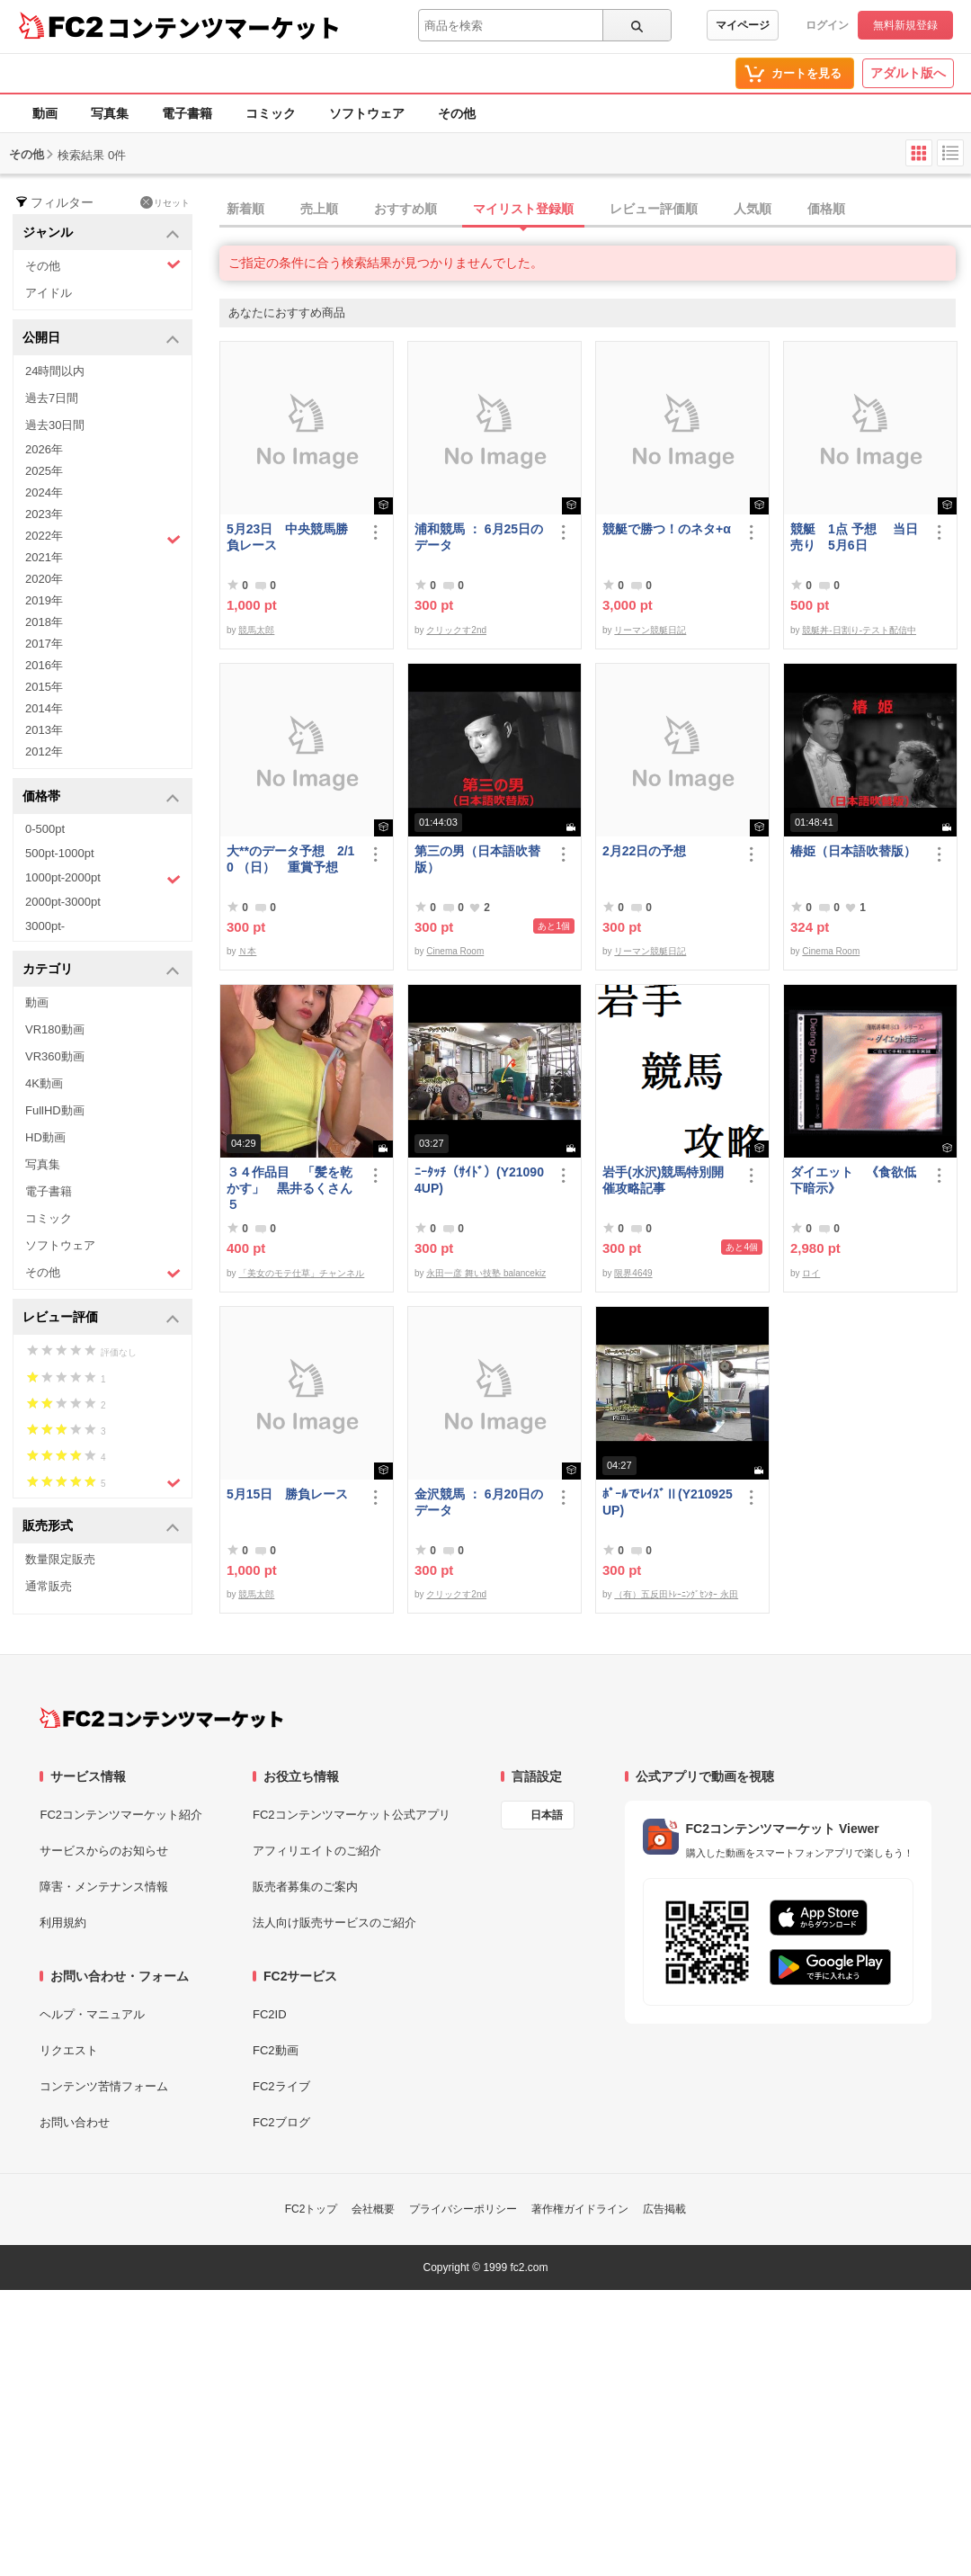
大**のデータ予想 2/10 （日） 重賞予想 (290, 859)
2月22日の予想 (644, 851)
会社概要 (373, 2209)
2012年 (44, 751)
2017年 (44, 643)
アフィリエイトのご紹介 (317, 1850)
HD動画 (45, 1137)
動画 (45, 113)
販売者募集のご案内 (305, 1886)
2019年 (44, 600)
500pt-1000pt (59, 853)
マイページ (743, 25)
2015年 (44, 686)
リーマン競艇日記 (650, 630)
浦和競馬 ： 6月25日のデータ (478, 537)
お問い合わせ (75, 2122)
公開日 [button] (101, 338)
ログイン (827, 25)
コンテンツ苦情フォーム (104, 2086)
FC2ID (270, 2014)
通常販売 (48, 1586)
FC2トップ (311, 2209)
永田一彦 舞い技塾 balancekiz (486, 1273)
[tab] (595, 210)
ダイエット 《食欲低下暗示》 (853, 1180)
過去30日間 (55, 425)
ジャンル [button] (101, 233)
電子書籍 (187, 113)
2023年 (44, 514)
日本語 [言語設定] (546, 1815)
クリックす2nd (456, 630)
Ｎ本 (247, 951)
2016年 (44, 665)
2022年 (103, 538)
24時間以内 (55, 371)
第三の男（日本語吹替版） (477, 859)
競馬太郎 (256, 630)
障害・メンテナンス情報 (104, 1886)
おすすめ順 (405, 208)
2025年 (44, 471)
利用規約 (63, 1922)
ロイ (811, 1273)
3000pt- (45, 926)
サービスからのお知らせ (104, 1850)
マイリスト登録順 (523, 208)
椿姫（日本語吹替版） (853, 851)
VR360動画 (55, 1056)
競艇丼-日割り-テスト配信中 (859, 630)
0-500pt (45, 829)
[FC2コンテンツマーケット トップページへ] (161, 1718)
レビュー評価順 (654, 208)
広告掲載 (664, 2209)
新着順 (245, 208)
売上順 (319, 208)
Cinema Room (455, 951)
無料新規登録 (905, 25)
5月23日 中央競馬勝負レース (287, 537)
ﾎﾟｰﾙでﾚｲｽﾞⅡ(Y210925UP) (667, 1502)
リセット (165, 202)
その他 (457, 113)
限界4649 (633, 1273)
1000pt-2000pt (103, 879)
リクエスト (69, 2050)
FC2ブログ (281, 2122)
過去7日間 (51, 398)
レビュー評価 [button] (101, 1318)
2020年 (44, 579)
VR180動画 (55, 1029)
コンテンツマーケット (224, 27)
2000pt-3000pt (63, 901)
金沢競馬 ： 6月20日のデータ (478, 1502)
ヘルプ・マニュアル (92, 2014)
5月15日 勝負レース (287, 1494)
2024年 (44, 492)
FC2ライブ (281, 2086)
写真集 (110, 113)
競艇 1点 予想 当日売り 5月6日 (854, 537)
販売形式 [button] (101, 1526)
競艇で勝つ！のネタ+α (666, 529)
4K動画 (44, 1083)
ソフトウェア (367, 113)
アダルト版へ (908, 73)
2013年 (44, 730)
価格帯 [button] (101, 797)
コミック (270, 113)
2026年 (44, 449)
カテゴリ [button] (101, 970)
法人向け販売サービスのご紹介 (334, 1922)
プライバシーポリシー (463, 2209)
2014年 (44, 708)
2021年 (44, 557)
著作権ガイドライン (579, 2209)
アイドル (48, 293)
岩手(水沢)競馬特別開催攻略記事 (663, 1180)
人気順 (752, 208)
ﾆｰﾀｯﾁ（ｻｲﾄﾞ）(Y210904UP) (479, 1180)
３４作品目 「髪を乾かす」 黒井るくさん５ (289, 1188)
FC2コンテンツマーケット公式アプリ (351, 1814)
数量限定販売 (60, 1559)
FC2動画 (275, 2050)
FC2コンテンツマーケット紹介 (121, 1814)
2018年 (44, 622)
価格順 (826, 208)
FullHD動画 (55, 1110)
